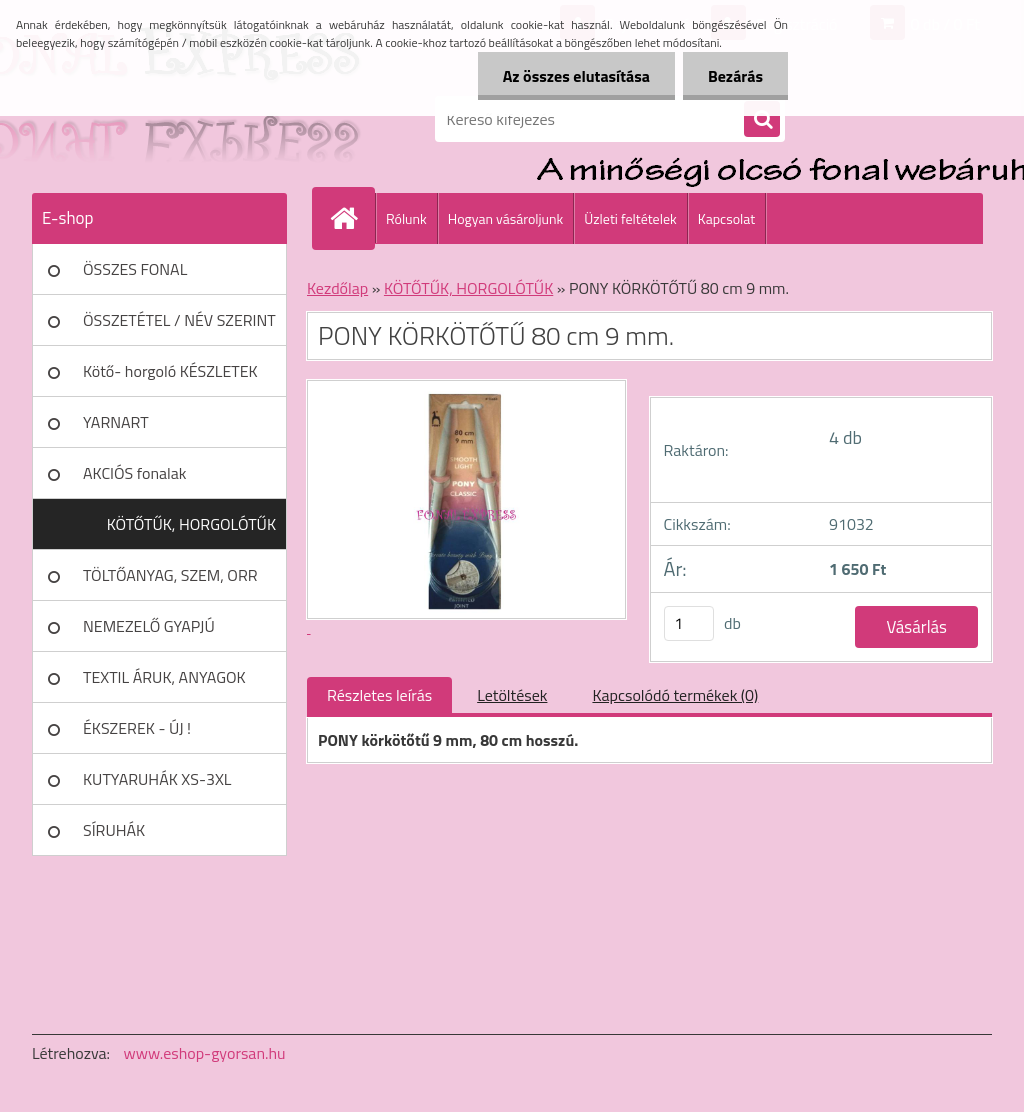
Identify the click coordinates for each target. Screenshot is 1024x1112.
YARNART (116, 422)
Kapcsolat (727, 218)
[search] (762, 120)
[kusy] (689, 623)
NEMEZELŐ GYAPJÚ (149, 626)
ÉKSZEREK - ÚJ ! (137, 728)
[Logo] (169, 119)
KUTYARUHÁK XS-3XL (157, 779)
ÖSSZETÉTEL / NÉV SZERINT (179, 320)
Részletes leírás (379, 695)
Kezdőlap (337, 288)
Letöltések (512, 695)
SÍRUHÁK (114, 830)
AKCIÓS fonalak (134, 473)
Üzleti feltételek (630, 218)
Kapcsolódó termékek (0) (675, 695)
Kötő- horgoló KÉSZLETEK (170, 371)
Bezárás (735, 76)
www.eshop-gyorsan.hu (205, 1053)
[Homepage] (352, 218)
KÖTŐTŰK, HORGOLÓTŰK (191, 524)
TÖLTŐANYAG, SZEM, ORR (170, 575)
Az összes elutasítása (576, 76)
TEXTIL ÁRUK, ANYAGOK (164, 677)
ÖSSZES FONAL (135, 269)
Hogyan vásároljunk (505, 218)
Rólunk (406, 218)
